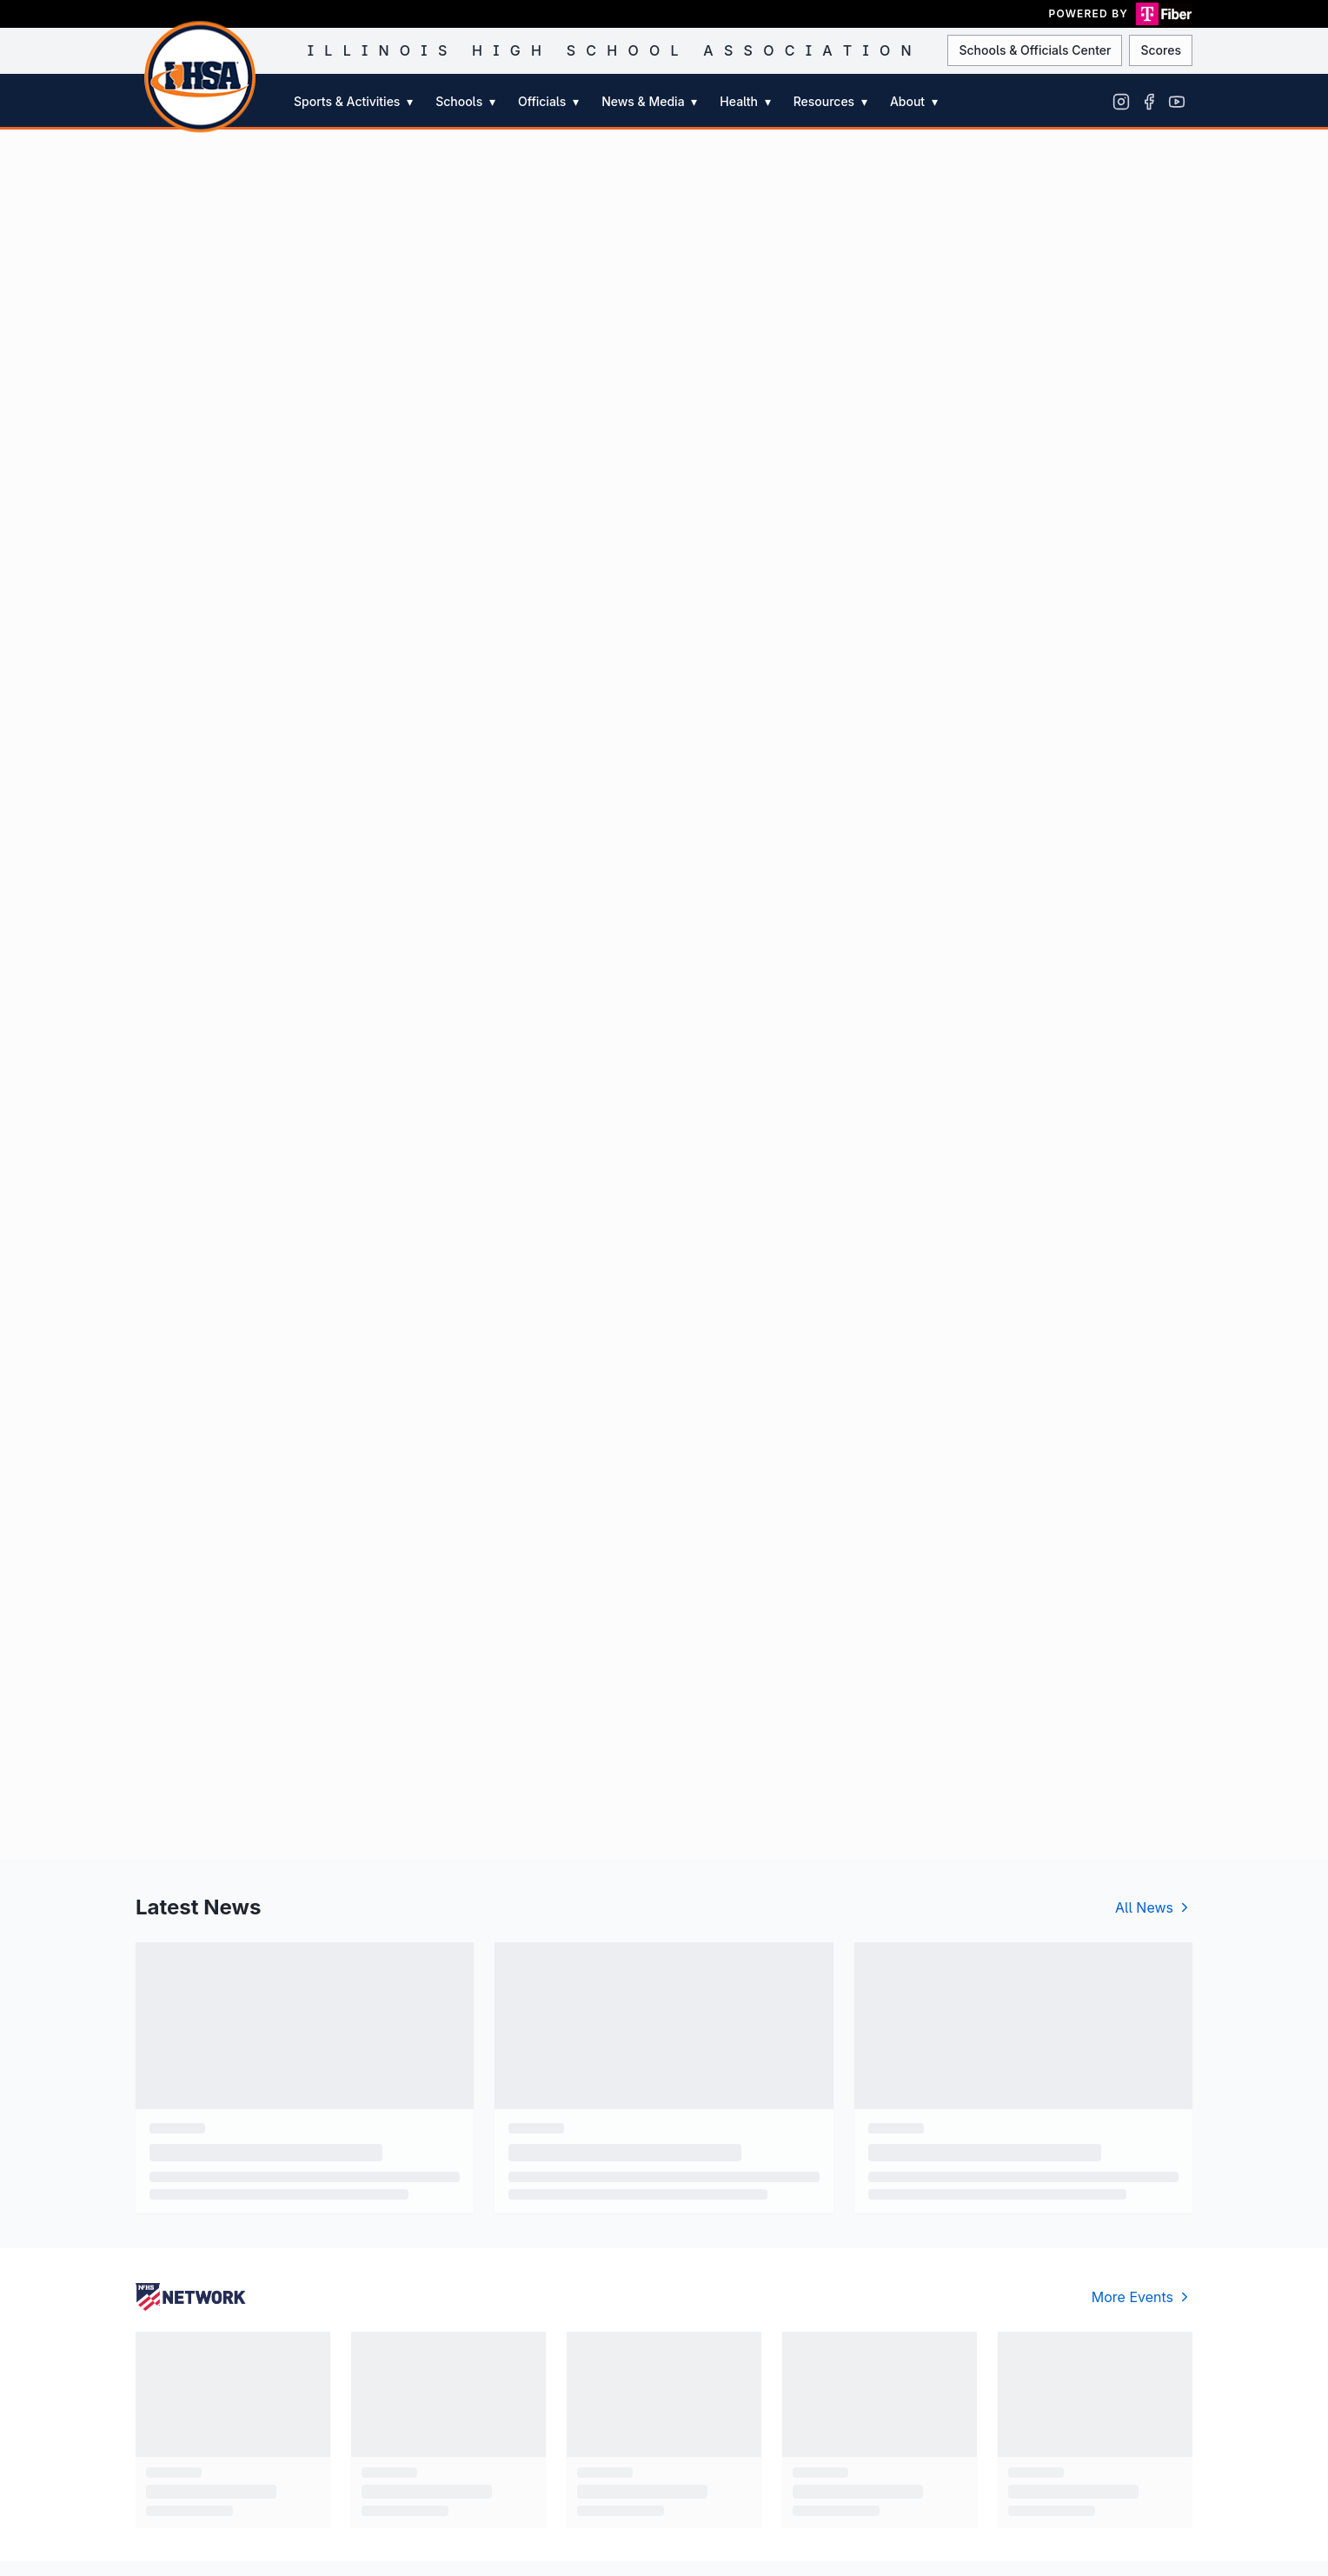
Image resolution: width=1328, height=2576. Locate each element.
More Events (1142, 2297)
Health (745, 101)
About (914, 101)
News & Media (649, 101)
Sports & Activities (353, 101)
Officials (548, 101)
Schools (465, 101)
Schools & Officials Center (1035, 50)
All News (1153, 1907)
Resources (830, 101)
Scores (1160, 50)
